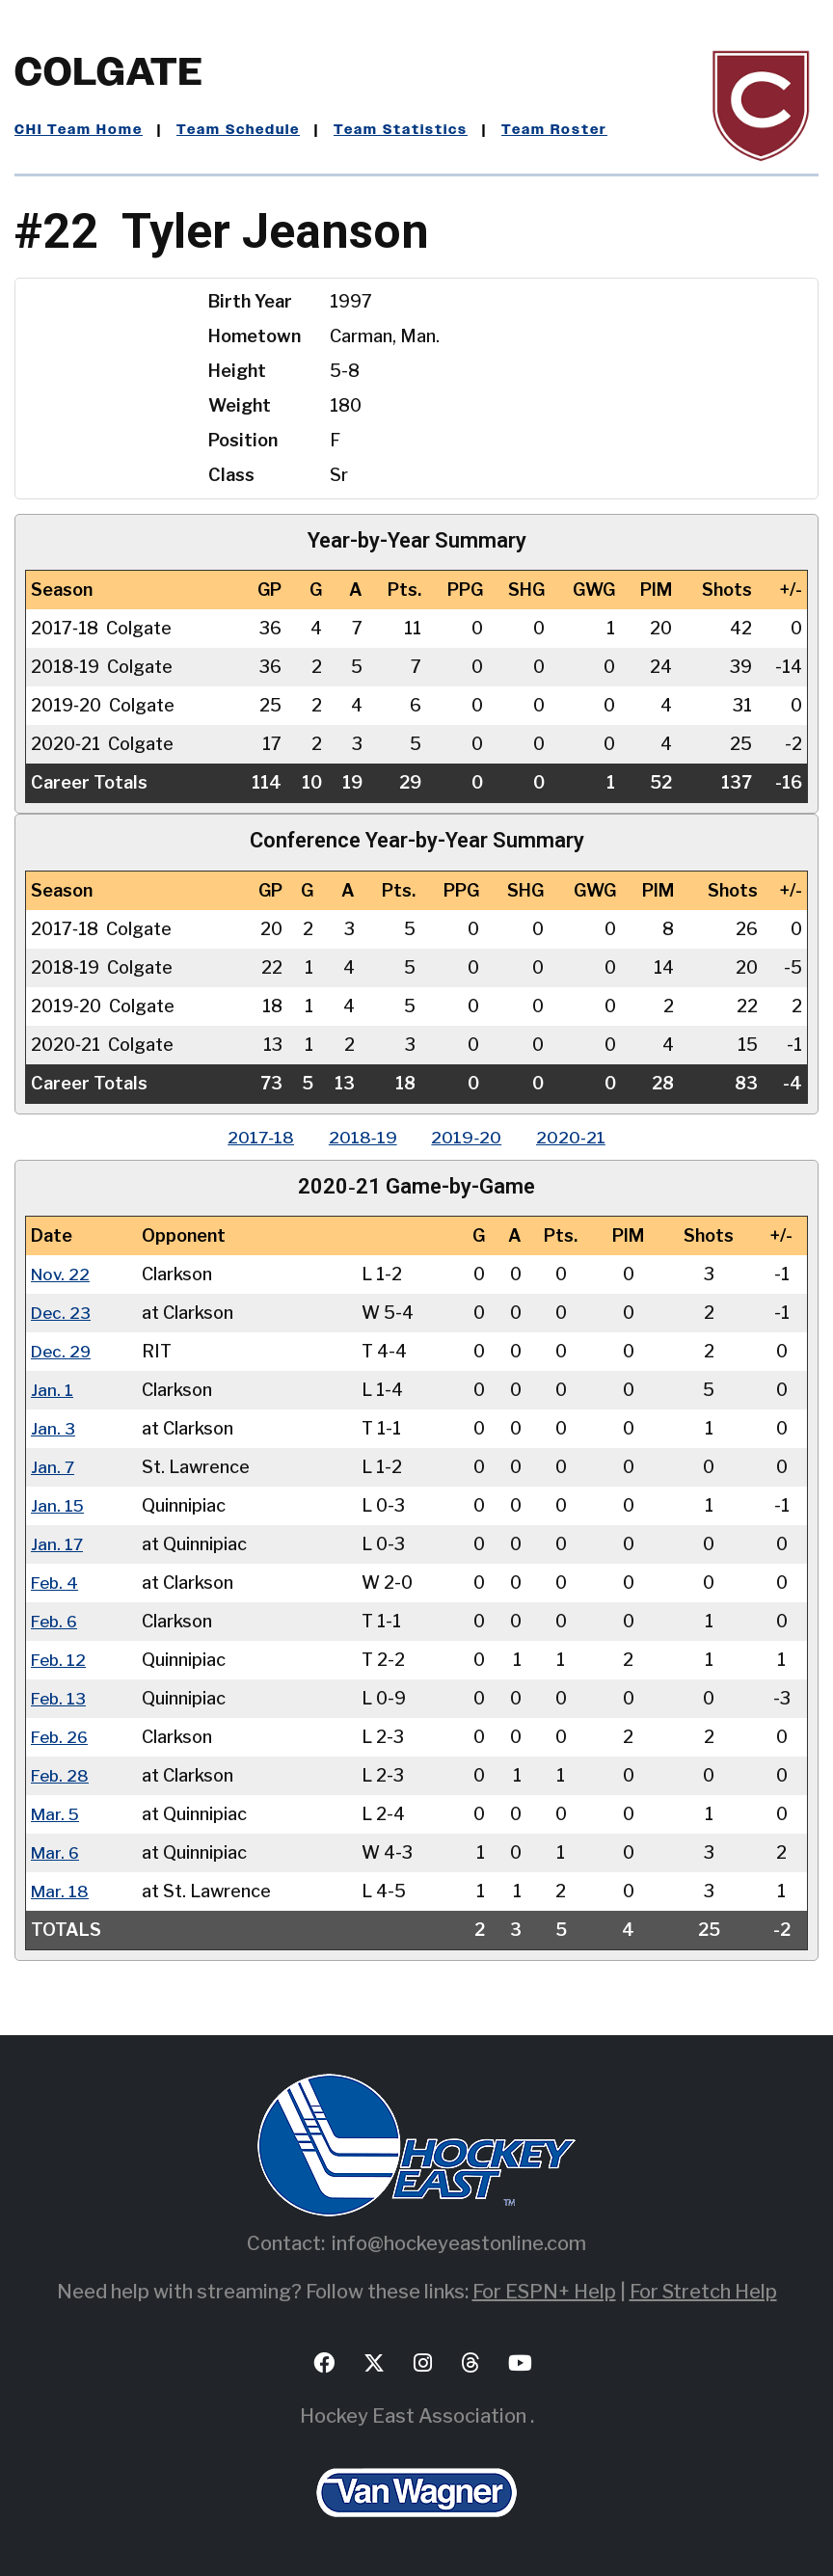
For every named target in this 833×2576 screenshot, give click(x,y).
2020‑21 (577, 1137)
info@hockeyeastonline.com (459, 2243)
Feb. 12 (60, 1660)
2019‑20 (469, 1137)
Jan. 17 (57, 1544)
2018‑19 (361, 1137)
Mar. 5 (56, 1814)
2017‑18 (254, 1137)
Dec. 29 (62, 1351)
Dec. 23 (62, 1312)
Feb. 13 (60, 1698)
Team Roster (554, 130)
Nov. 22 (62, 1274)
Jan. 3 (53, 1428)
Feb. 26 (61, 1737)
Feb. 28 (61, 1775)
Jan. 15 (58, 1505)
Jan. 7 (53, 1467)
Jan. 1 (52, 1390)
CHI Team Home (78, 130)
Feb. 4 (56, 1582)
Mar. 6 (56, 1852)
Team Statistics (401, 130)
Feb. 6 (56, 1621)
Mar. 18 (60, 1891)
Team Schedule (238, 130)
